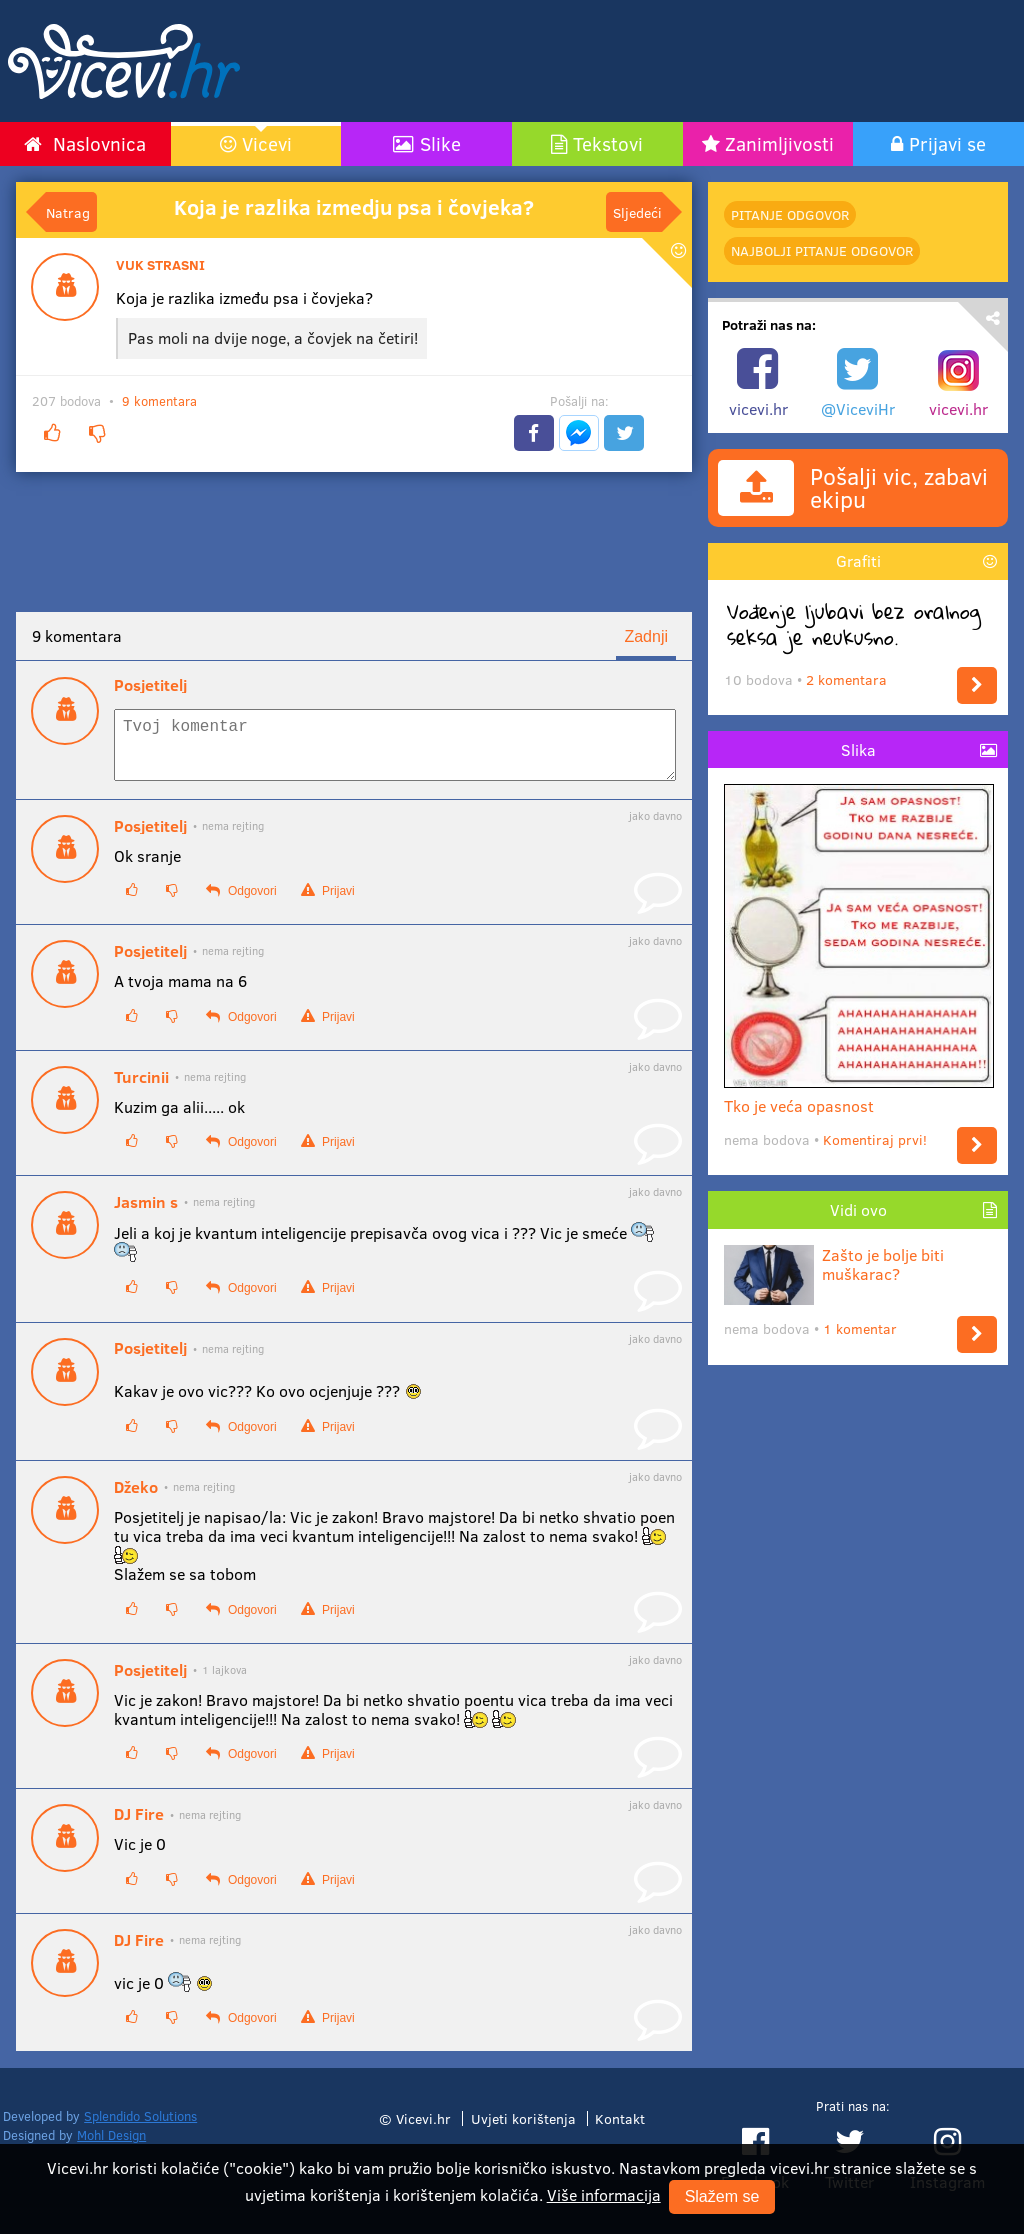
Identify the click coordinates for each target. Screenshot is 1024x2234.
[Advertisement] (648, 61)
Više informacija (604, 2194)
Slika (858, 749)
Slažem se (722, 2196)
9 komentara (159, 401)
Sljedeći (637, 212)
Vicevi (267, 143)
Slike (440, 143)
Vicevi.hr (423, 2130)
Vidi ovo (858, 1209)
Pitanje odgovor (790, 214)
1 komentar (860, 1328)
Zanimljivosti (779, 143)
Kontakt (620, 2130)
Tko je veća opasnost (859, 1097)
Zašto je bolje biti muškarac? (834, 1264)
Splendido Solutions (140, 2128)
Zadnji (646, 636)
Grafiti (858, 560)
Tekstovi (608, 143)
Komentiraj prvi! (875, 1139)
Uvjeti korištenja (523, 2130)
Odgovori (241, 902)
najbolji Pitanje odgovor (822, 250)
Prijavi (328, 902)
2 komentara (846, 679)
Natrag (68, 212)
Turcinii (141, 1089)
